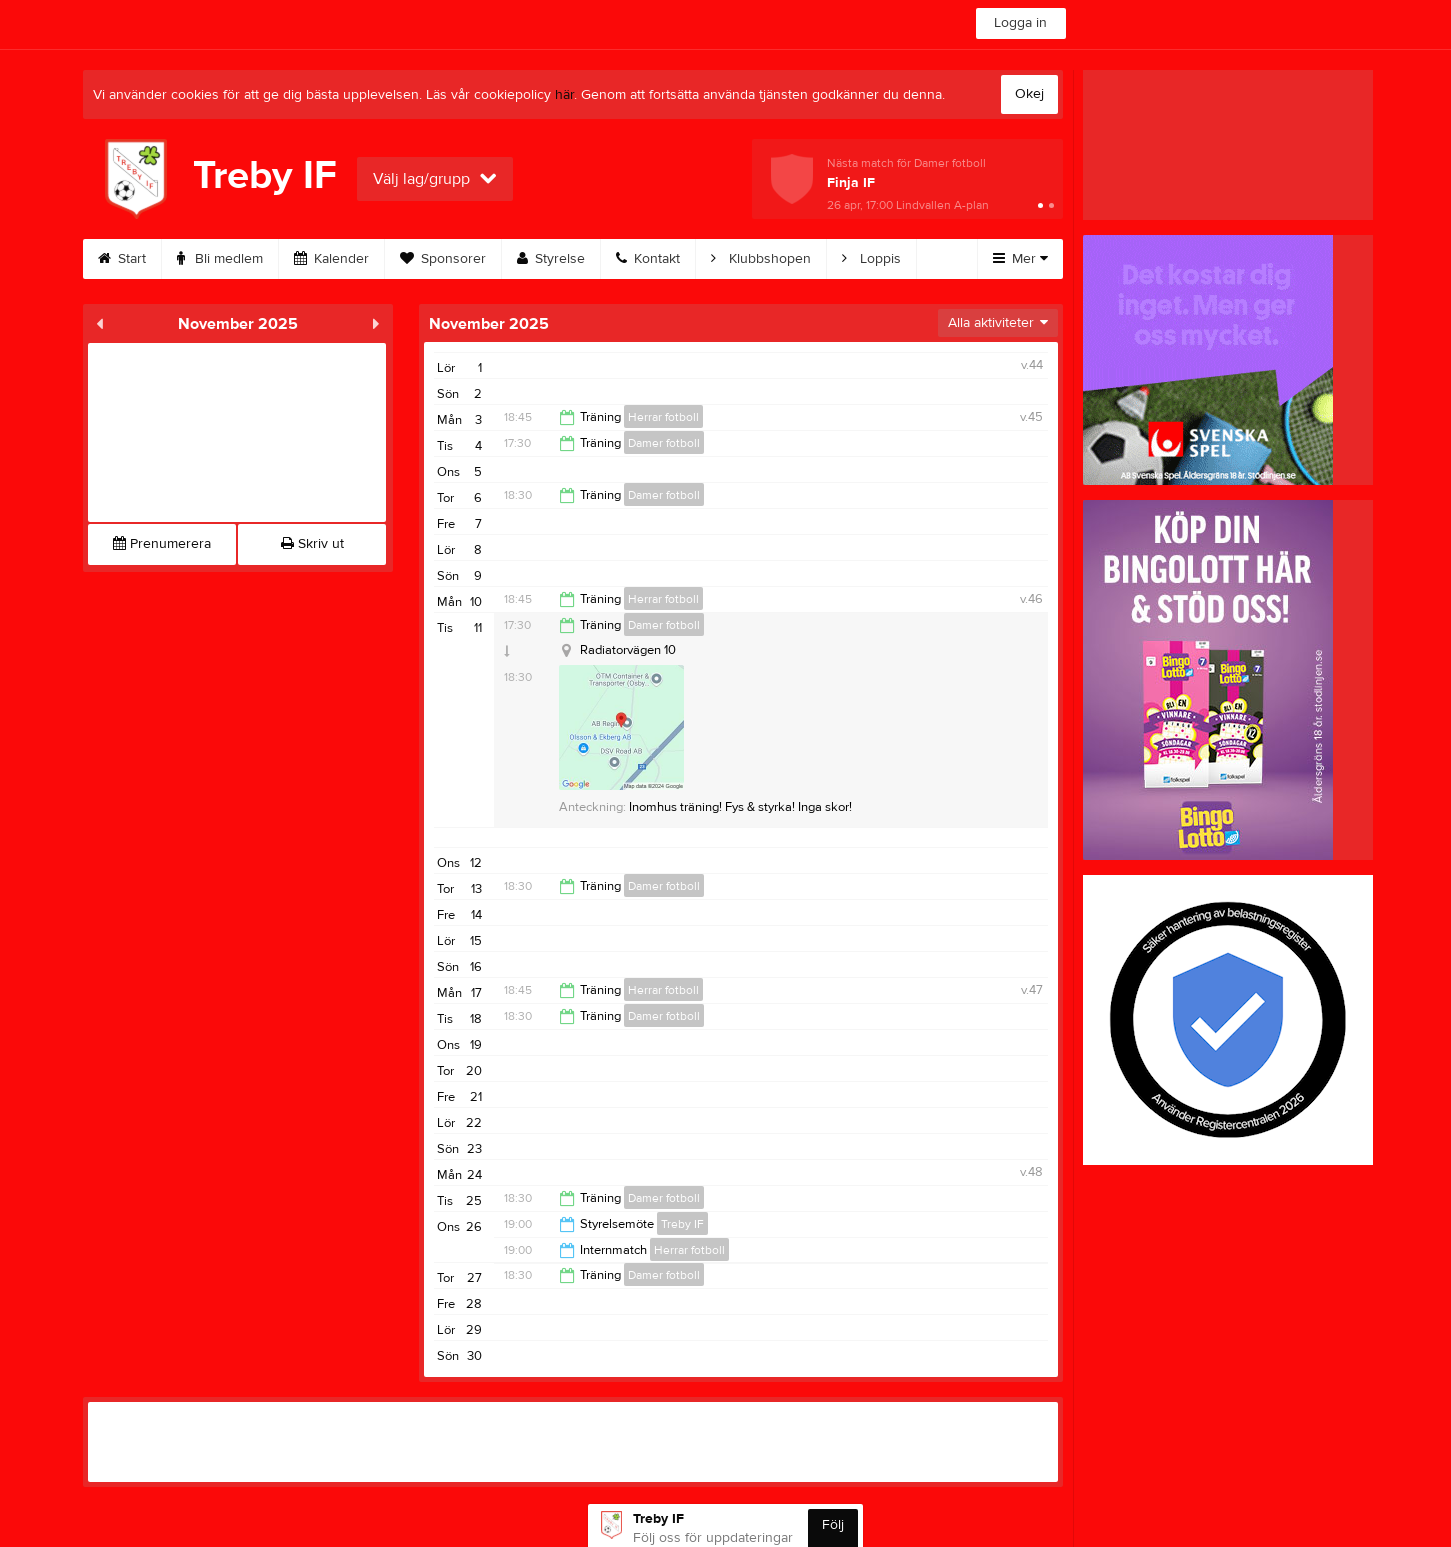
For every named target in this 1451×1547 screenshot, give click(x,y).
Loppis (871, 259)
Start (122, 259)
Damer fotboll (664, 443)
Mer (1020, 259)
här (564, 95)
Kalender (331, 259)
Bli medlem (220, 259)
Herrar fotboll (663, 417)
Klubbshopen (761, 259)
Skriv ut (312, 544)
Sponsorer (443, 259)
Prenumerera (162, 544)
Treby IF (682, 1224)
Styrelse (551, 259)
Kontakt (648, 259)
